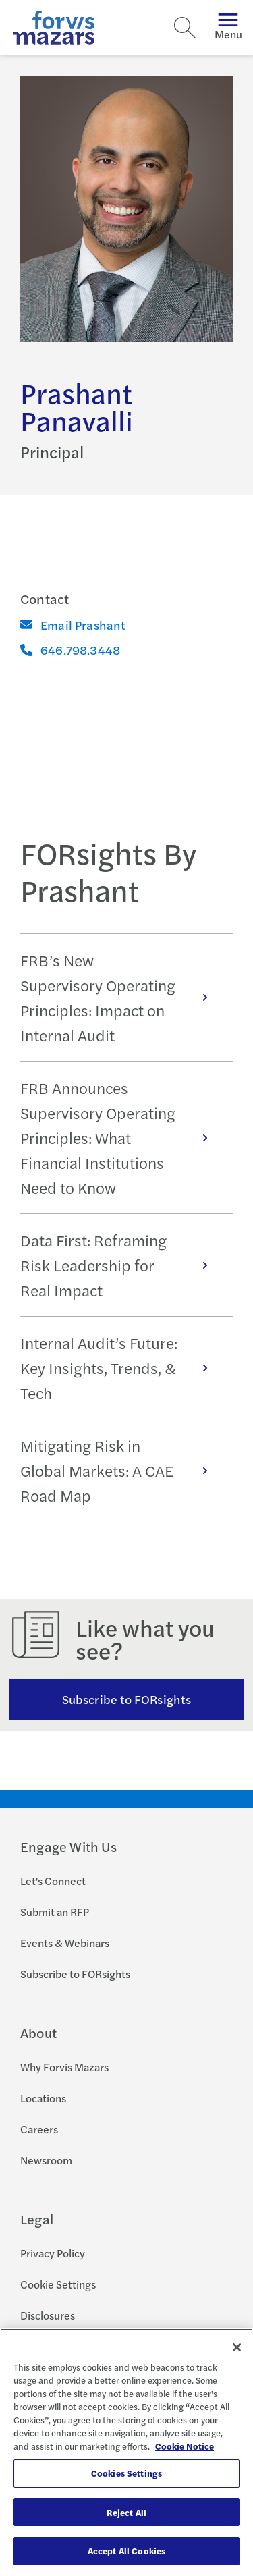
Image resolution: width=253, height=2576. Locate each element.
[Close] (237, 2347)
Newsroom (46, 2160)
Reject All (126, 2512)
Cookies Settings (126, 2473)
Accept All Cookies (126, 2550)
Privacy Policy (52, 2253)
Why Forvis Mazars (64, 2067)
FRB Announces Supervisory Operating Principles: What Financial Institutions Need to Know (121, 1137)
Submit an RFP (54, 1911)
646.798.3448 (70, 649)
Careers (39, 2129)
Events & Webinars (64, 1942)
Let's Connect (53, 1880)
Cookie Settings (58, 2284)
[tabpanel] (126, 1227)
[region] (126, 2452)
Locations (43, 2098)
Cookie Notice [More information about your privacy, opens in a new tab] (184, 2446)
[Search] (185, 27)
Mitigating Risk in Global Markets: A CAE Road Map (121, 1470)
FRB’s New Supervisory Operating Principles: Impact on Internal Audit (121, 997)
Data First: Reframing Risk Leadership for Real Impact (121, 1265)
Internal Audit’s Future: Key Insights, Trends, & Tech (121, 1368)
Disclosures (47, 2315)
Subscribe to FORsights (126, 1699)
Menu (228, 27)
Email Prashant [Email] (73, 624)
